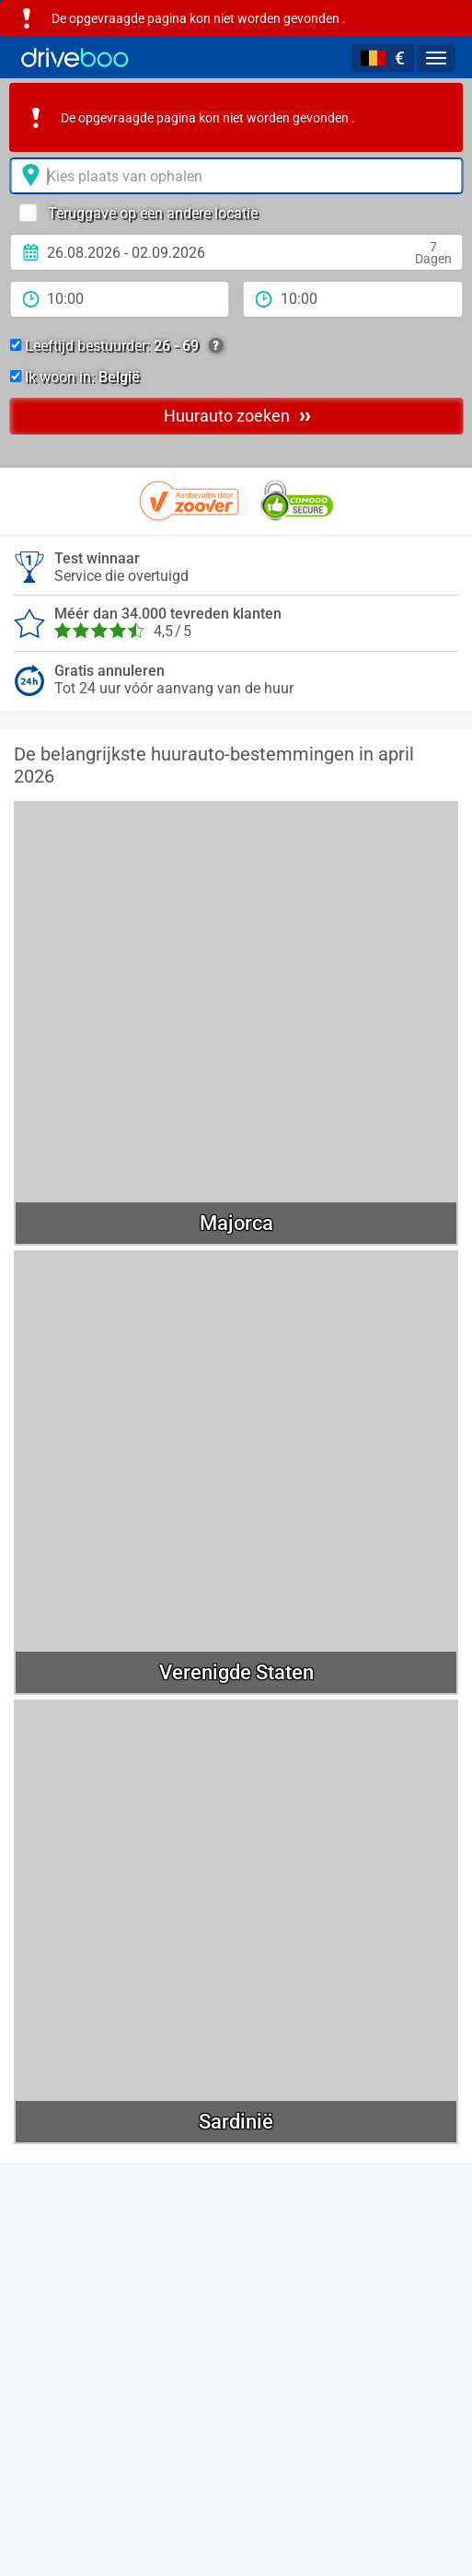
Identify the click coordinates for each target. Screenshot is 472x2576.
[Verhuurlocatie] (236, 175)
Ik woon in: (74, 377)
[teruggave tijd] (353, 299)
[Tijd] (119, 299)
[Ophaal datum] (236, 252)
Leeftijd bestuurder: (116, 346)
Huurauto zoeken (237, 415)
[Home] (75, 57)
